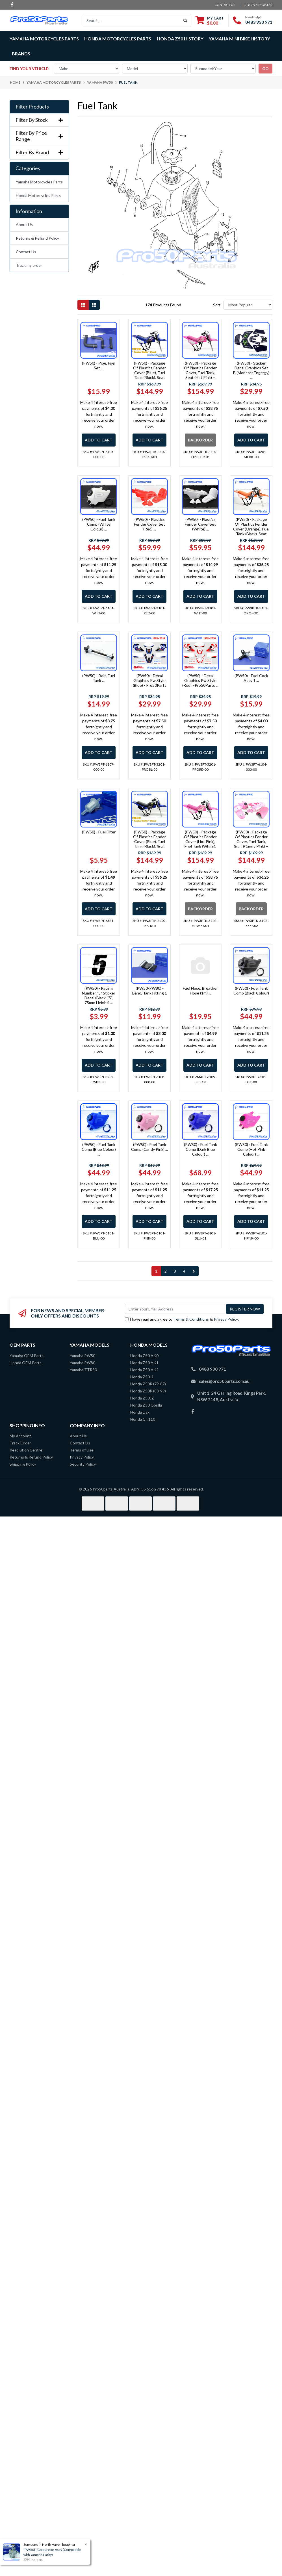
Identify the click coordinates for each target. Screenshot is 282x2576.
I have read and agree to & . (182, 1319)
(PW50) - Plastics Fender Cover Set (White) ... (200, 524)
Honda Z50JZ (142, 1398)
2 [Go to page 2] (165, 1271)
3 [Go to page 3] (175, 1271)
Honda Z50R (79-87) (148, 1383)
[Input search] (131, 20)
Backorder (200, 439)
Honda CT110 (142, 1419)
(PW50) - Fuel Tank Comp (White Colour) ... (98, 524)
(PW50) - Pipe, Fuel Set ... (98, 365)
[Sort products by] (248, 305)
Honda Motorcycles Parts (38, 195)
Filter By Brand (39, 152)
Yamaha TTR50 (83, 1369)
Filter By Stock (39, 120)
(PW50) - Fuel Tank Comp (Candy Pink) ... (149, 1147)
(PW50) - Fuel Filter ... (99, 834)
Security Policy (83, 1464)
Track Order (20, 1442)
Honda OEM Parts (26, 1362)
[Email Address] (175, 1309)
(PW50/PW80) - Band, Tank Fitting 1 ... (149, 993)
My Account (20, 1435)
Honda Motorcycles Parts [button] (117, 38)
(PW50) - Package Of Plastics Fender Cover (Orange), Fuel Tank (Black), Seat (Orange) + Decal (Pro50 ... (251, 531)
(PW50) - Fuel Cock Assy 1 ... (251, 678)
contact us (224, 5)
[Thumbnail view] (83, 305)
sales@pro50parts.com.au (224, 1381)
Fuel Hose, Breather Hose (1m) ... (200, 990)
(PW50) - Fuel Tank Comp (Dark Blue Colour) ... (200, 1149)
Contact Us (26, 251)
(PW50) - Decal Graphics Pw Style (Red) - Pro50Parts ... (200, 680)
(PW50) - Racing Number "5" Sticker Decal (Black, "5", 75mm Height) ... (98, 995)
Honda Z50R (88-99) (148, 1390)
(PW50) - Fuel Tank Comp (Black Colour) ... (251, 993)
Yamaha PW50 (82, 1355)
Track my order (29, 265)
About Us (24, 224)
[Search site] (185, 20)
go (265, 68)
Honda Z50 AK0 (144, 1355)
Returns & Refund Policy (37, 238)
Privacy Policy (226, 1319)
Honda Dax (139, 1412)
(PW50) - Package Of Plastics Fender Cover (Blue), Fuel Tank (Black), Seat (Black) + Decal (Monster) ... (149, 843)
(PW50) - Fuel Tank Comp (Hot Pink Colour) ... (251, 1149)
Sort (217, 304)
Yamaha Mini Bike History (239, 38)
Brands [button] (21, 53)
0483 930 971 (258, 22)
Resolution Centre (26, 1450)
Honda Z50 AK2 (144, 1369)
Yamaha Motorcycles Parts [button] (44, 38)
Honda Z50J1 (142, 1376)
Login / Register (258, 5)
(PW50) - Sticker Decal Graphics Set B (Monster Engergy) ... (251, 370)
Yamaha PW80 (82, 1362)
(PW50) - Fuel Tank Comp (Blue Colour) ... (99, 1149)
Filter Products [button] (32, 107)
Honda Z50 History (180, 38)
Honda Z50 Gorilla (146, 1405)
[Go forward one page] (194, 1271)
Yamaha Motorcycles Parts (39, 181)
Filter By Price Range (39, 136)
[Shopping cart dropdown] (209, 20)
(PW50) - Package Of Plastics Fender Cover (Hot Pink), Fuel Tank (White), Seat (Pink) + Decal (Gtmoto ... (200, 843)
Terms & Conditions (191, 1319)
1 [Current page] (156, 1271)
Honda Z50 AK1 (144, 1362)
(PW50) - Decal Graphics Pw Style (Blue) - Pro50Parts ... (149, 682)
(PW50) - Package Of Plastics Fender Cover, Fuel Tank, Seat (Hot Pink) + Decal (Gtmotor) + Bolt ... (200, 375)
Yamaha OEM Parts (27, 1355)
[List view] (94, 305)
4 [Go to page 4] (184, 1271)
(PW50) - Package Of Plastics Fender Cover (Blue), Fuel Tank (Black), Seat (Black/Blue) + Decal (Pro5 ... (149, 375)
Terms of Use (82, 1450)
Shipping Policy (23, 1464)
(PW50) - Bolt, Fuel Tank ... (98, 678)
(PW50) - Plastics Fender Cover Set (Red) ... (149, 524)
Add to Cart (98, 439)
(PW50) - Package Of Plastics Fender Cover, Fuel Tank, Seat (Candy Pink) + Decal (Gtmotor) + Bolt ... (251, 843)
